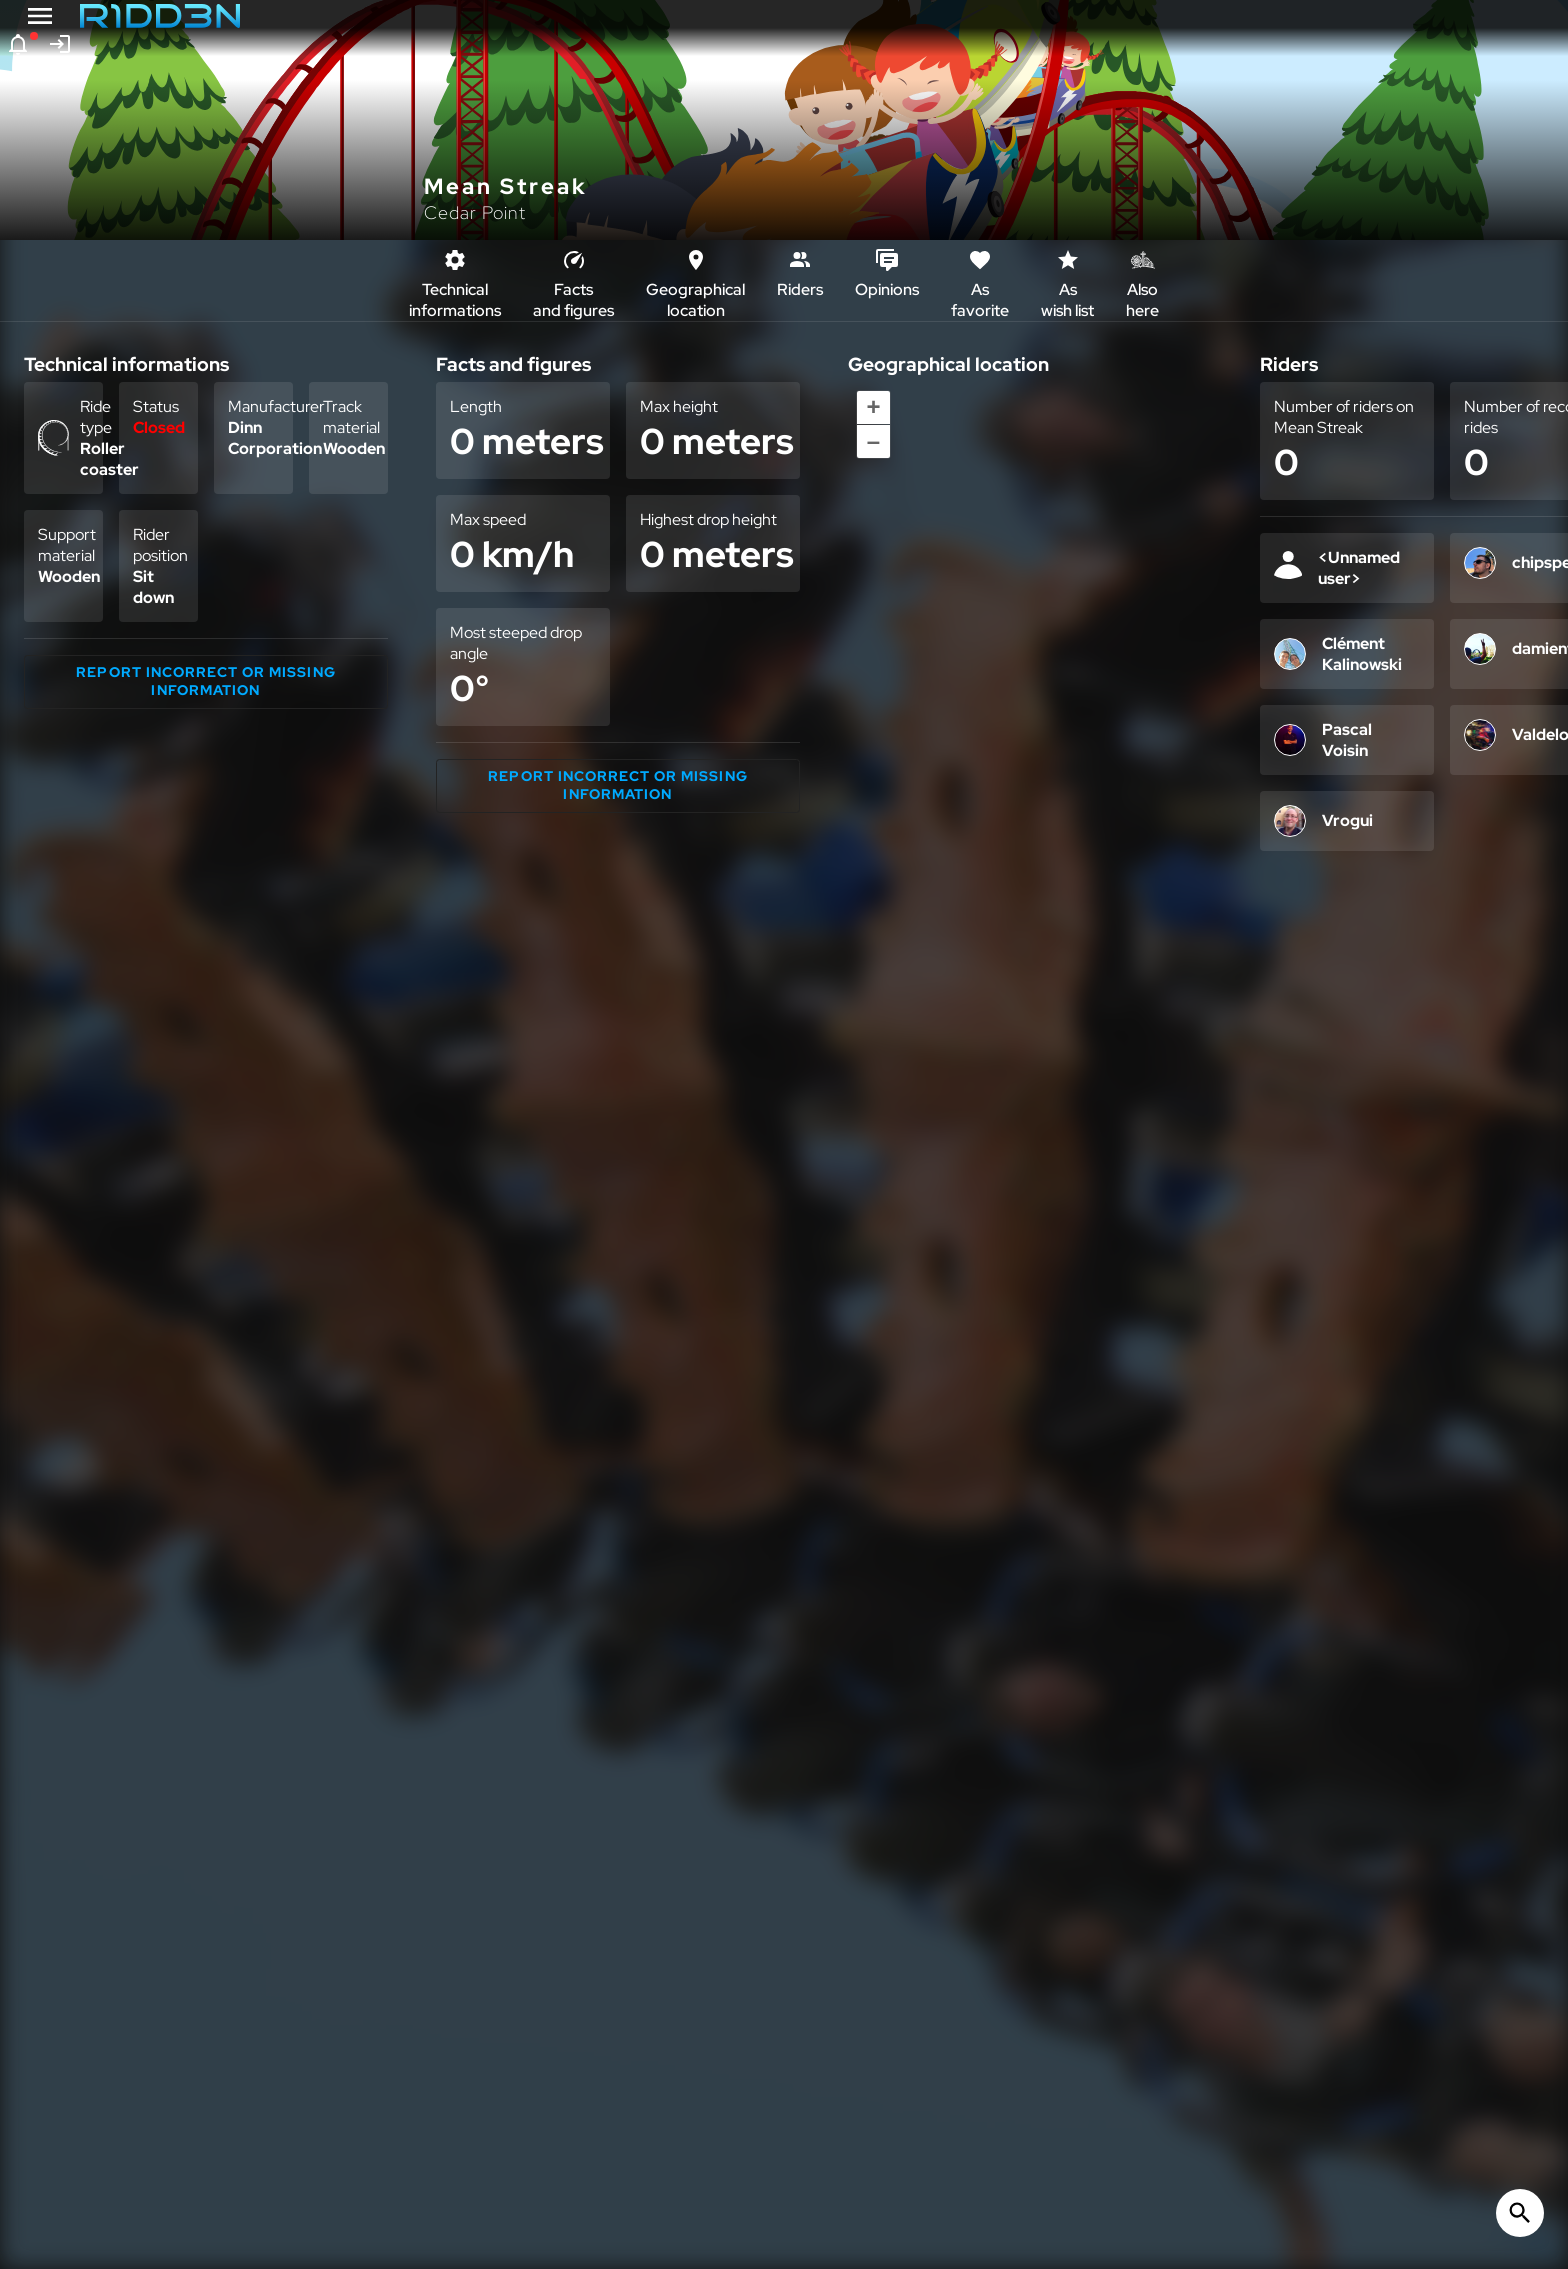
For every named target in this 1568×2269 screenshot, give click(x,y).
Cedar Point (475, 212)
